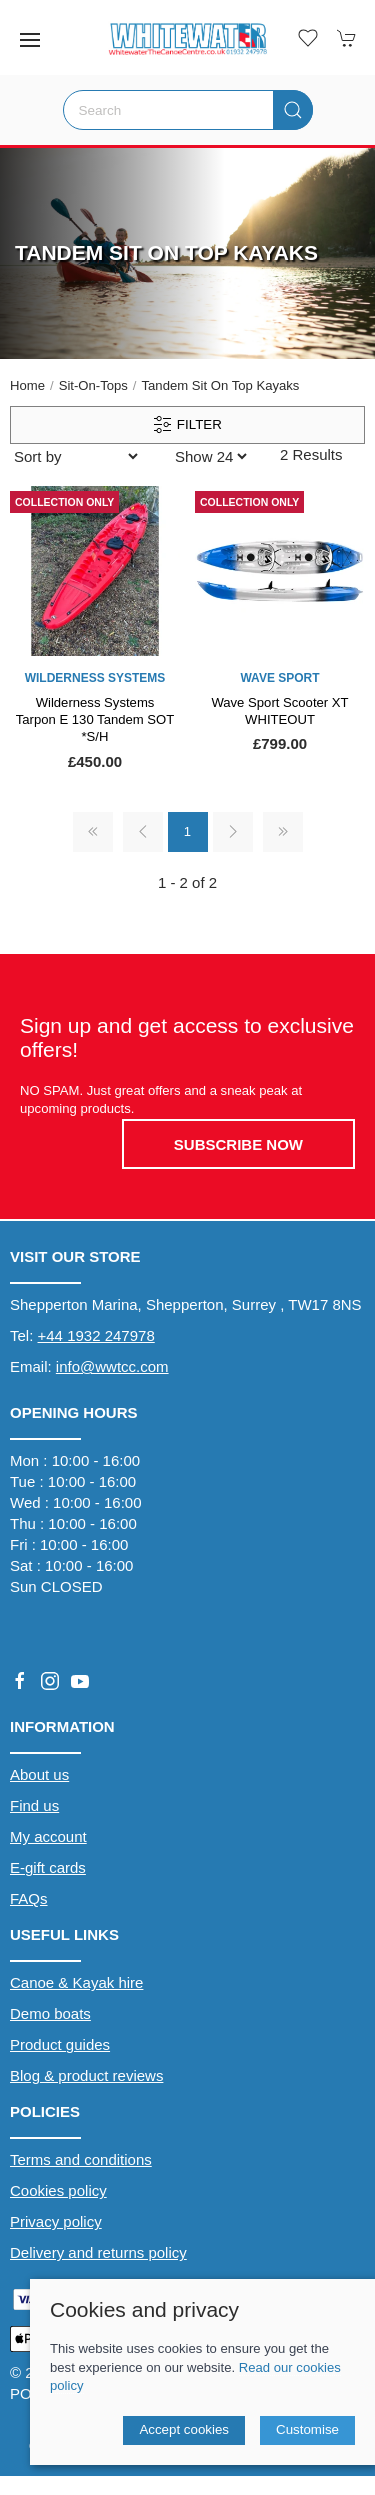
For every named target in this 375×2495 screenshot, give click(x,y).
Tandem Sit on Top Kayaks (221, 385)
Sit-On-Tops (93, 385)
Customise (307, 2429)
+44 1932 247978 (96, 1335)
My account (48, 1836)
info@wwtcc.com (112, 1366)
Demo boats (50, 2013)
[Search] (188, 110)
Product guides (60, 2044)
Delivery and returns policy (98, 2252)
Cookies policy (58, 2190)
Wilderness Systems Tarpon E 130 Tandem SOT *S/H (95, 720)
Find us (34, 1805)
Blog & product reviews (86, 2075)
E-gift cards (48, 1867)
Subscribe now (238, 1144)
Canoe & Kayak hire (76, 1982)
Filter (187, 425)
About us (39, 1774)
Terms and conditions (81, 2159)
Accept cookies (184, 2429)
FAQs (29, 1898)
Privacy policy (56, 2221)
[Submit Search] (293, 110)
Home (27, 385)
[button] (30, 40)
